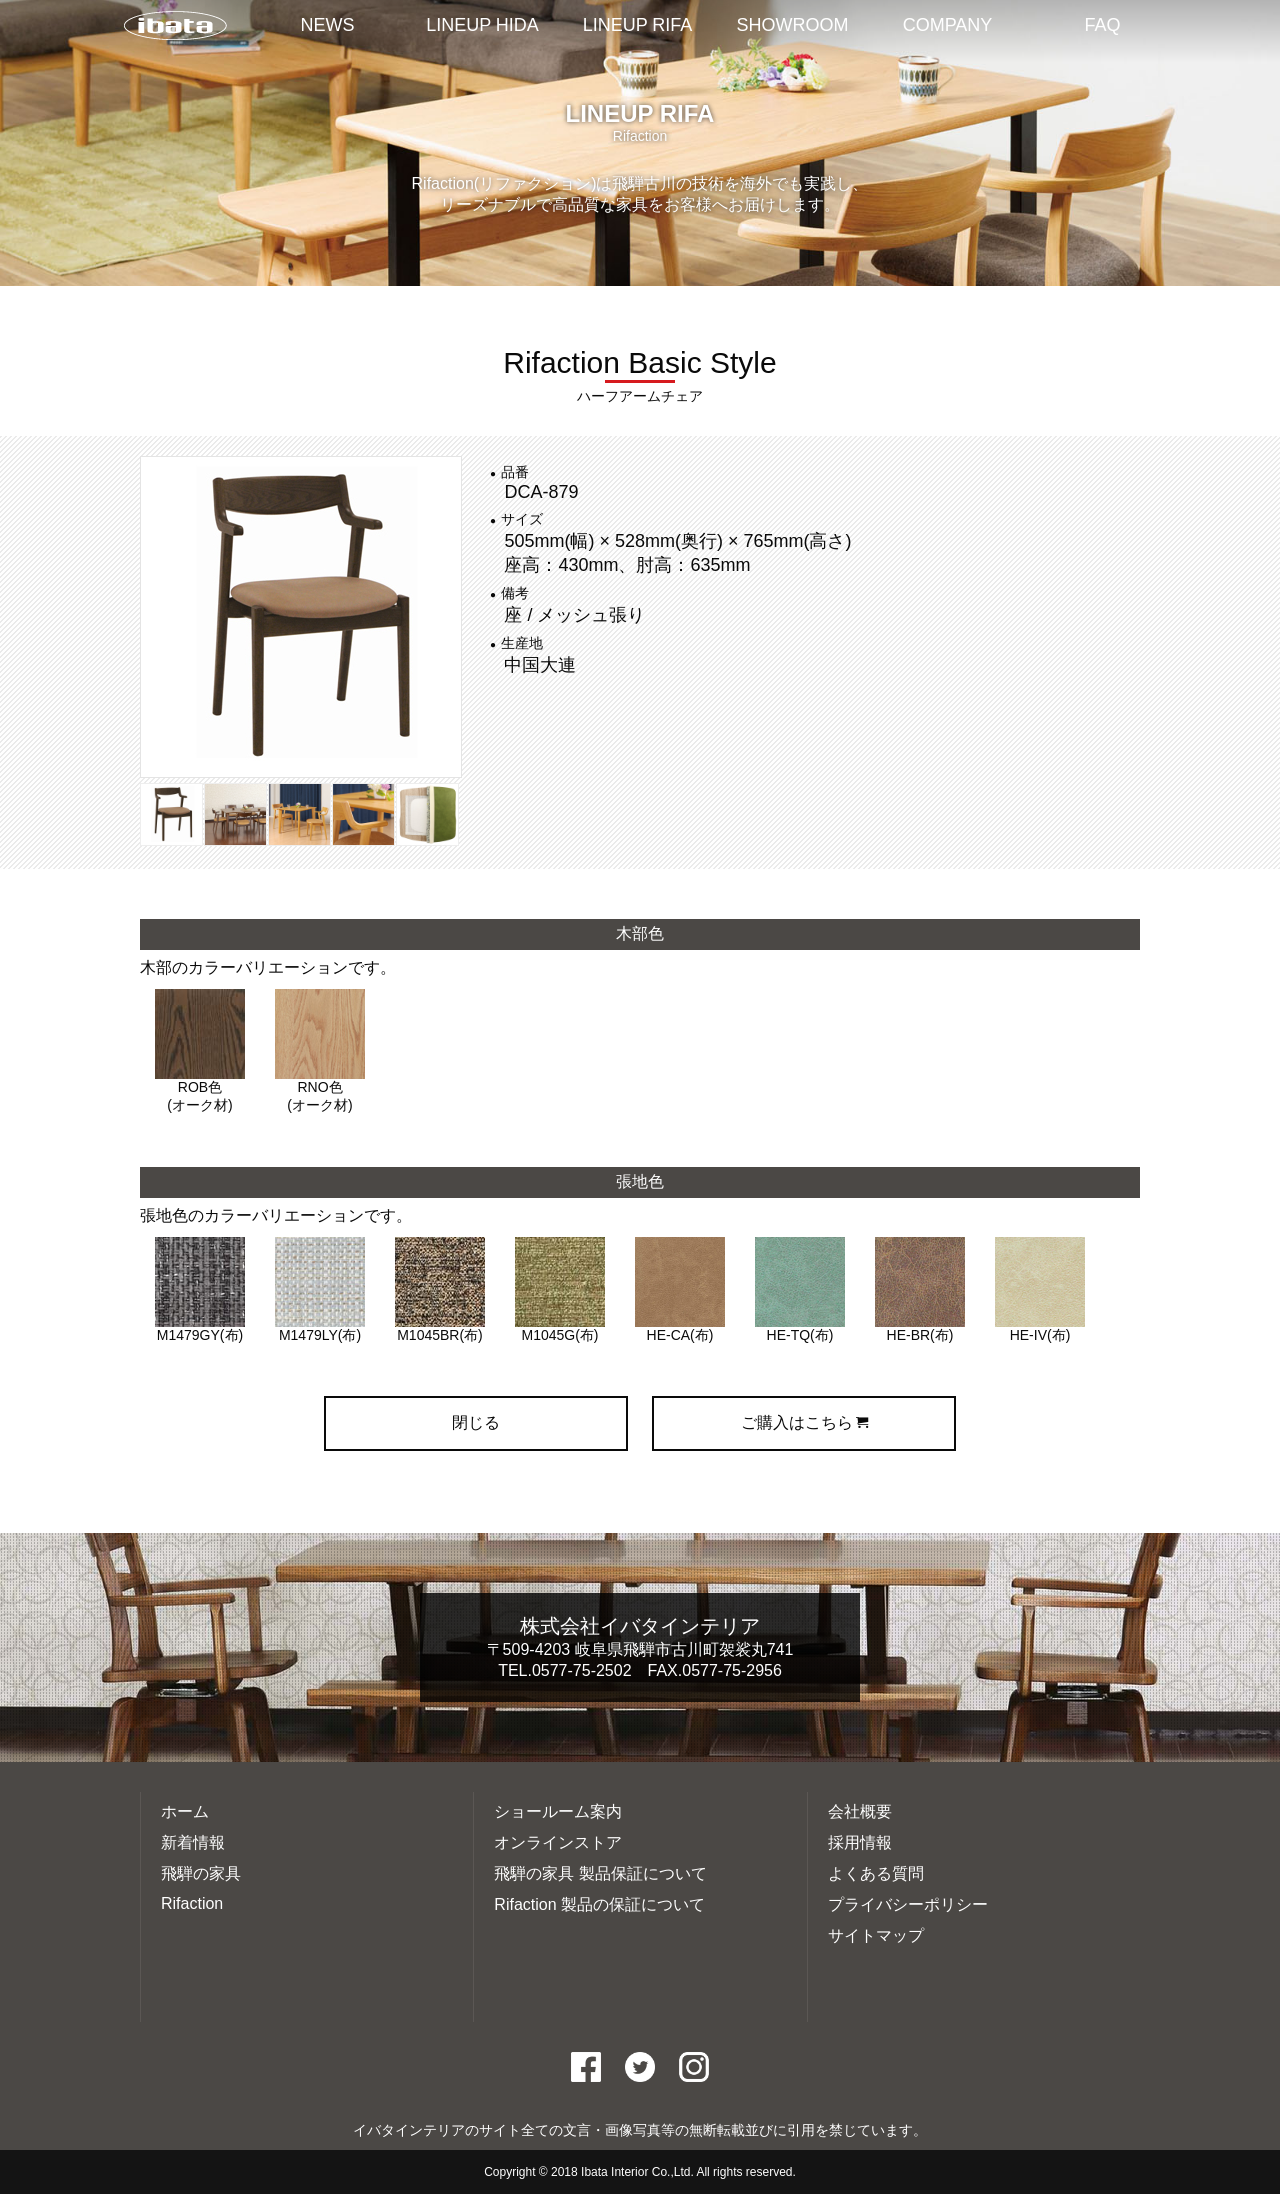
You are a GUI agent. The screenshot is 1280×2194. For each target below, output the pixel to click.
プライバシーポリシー (908, 1904)
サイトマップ (876, 1935)
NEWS (328, 25)
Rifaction (192, 1903)
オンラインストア (558, 1842)
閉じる (476, 1422)
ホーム (185, 1811)
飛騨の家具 (201, 1873)
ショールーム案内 (558, 1811)
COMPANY (948, 25)
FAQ (1102, 25)
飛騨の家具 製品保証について (600, 1873)
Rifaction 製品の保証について (599, 1904)
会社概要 (860, 1811)
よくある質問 (876, 1873)
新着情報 (193, 1842)
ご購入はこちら (804, 1422)
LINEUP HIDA (482, 25)
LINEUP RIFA (638, 25)
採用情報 (860, 1842)
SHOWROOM (793, 25)
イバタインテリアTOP (175, 27)
